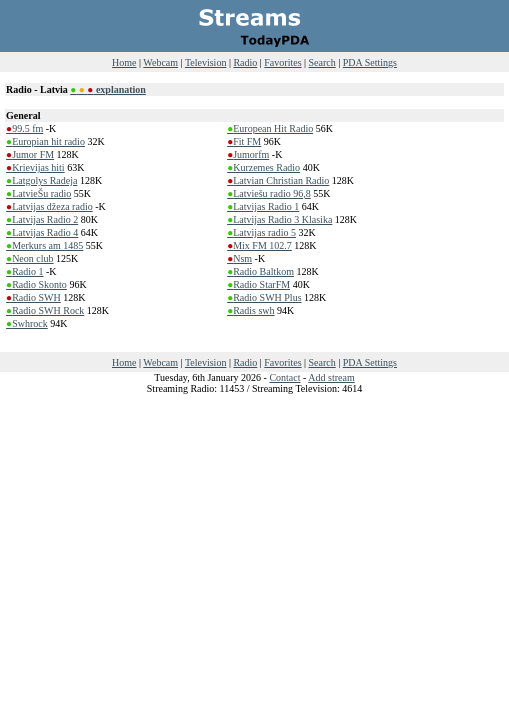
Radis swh (250, 310)
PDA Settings (370, 62)
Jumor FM (30, 154)
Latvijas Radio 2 (42, 219)
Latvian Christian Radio (278, 180)
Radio (245, 62)
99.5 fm (24, 128)
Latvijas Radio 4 (42, 232)
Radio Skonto (36, 284)
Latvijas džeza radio (49, 206)
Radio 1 (24, 271)
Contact (284, 377)
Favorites (282, 62)
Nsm (239, 258)
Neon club (29, 258)
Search (322, 62)
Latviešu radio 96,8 (269, 193)
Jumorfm (248, 154)
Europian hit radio (45, 141)
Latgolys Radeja (41, 180)
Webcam (160, 62)
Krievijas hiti (35, 167)
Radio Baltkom (260, 271)
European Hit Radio (270, 128)
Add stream (331, 377)
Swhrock (27, 323)
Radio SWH (33, 297)
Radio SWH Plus (264, 297)
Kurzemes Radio (263, 167)
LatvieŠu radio (38, 193)
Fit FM (244, 141)
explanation (108, 89)
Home (124, 62)
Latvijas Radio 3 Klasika (279, 219)
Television (206, 62)
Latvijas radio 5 (261, 232)
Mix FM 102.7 (259, 245)
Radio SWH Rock (45, 310)
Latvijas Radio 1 (263, 206)
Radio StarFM (258, 284)
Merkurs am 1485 (44, 245)
